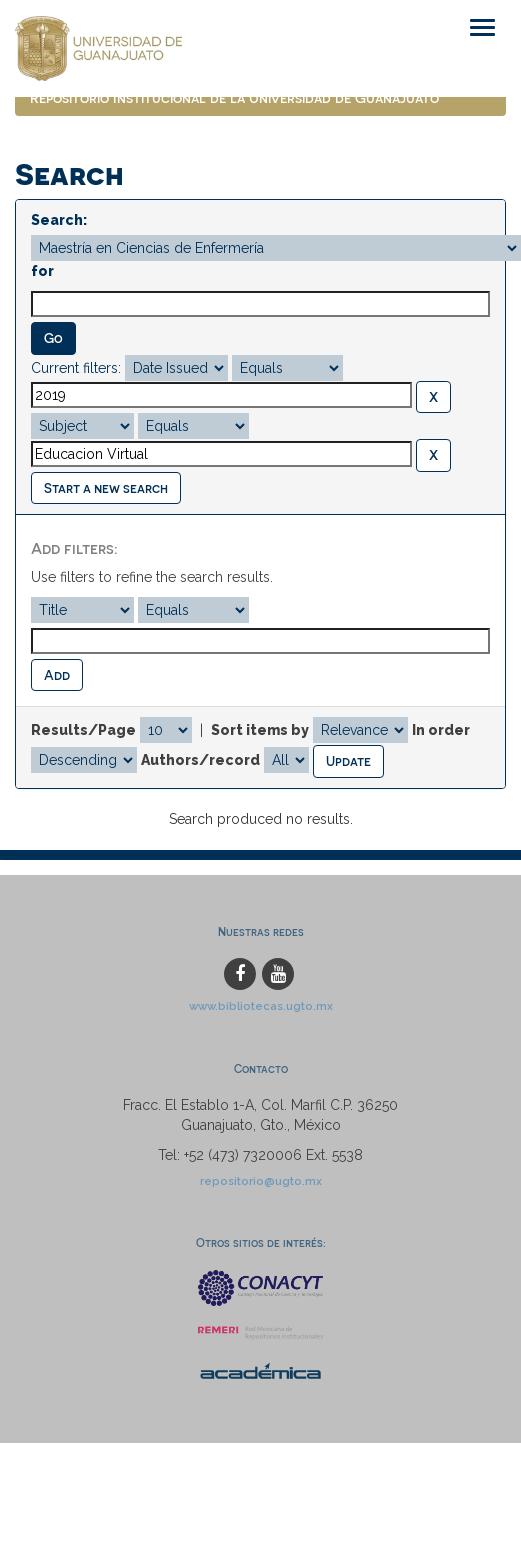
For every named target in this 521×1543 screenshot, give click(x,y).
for (42, 271)
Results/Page (83, 730)
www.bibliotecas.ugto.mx (261, 1006)
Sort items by (260, 730)
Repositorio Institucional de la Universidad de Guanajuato (234, 97)
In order (441, 730)
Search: (59, 220)
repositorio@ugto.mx (261, 1181)
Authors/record (200, 760)
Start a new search (106, 487)
